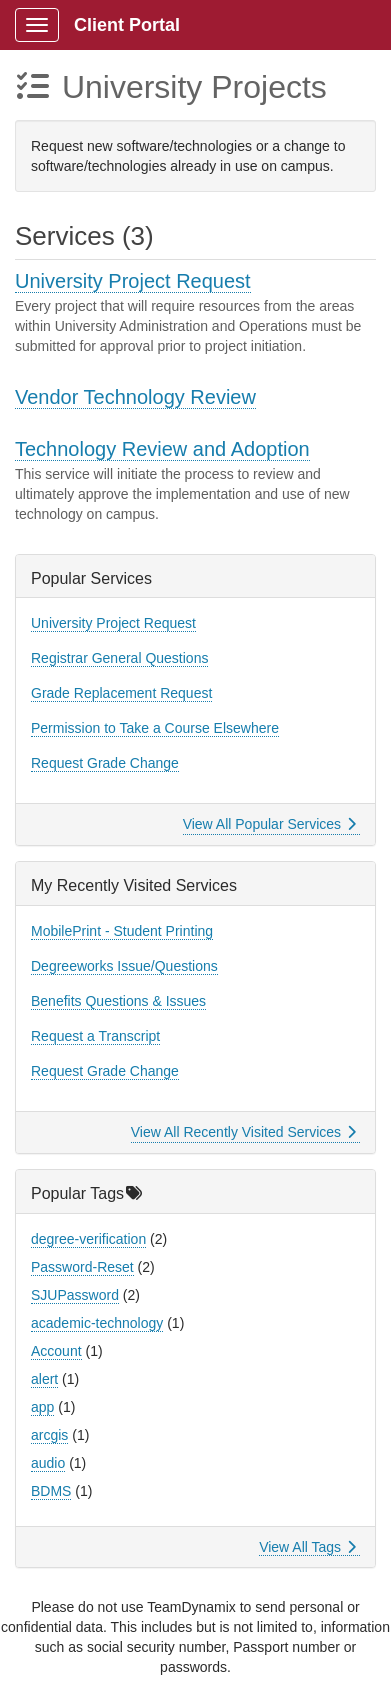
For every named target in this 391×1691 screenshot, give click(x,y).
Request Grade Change (105, 763)
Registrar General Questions (119, 658)
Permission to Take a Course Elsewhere (155, 728)
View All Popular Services (269, 824)
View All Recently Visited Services (243, 1132)
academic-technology (97, 1323)
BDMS (51, 1491)
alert (44, 1379)
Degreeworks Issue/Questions (124, 966)
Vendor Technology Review (135, 397)
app (42, 1407)
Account (56, 1351)
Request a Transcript (95, 1036)
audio (48, 1463)
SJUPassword (75, 1295)
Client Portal (127, 25)
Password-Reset (82, 1267)
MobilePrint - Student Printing (122, 931)
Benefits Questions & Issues (118, 1001)
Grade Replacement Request (121, 693)
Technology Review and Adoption (162, 449)
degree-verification (88, 1239)
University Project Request (133, 281)
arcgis (49, 1435)
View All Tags (307, 1547)
